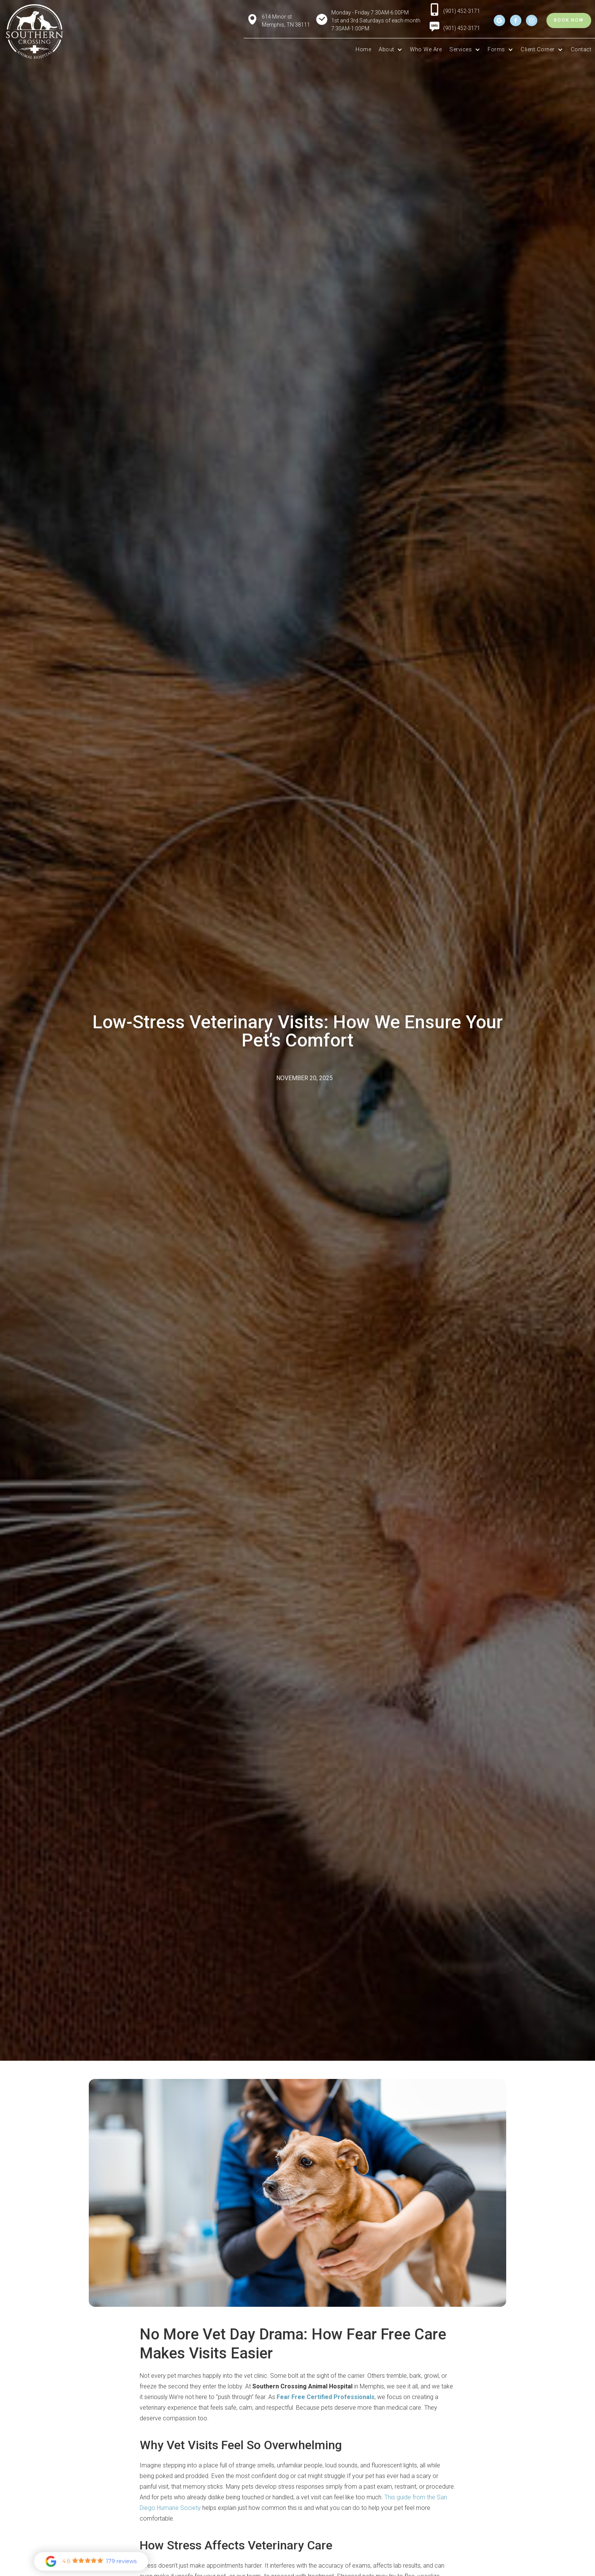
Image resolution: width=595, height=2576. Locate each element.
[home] (34, 31)
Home (363, 49)
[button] (390, 49)
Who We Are (426, 49)
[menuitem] (434, 29)
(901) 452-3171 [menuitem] (461, 28)
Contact (581, 49)
